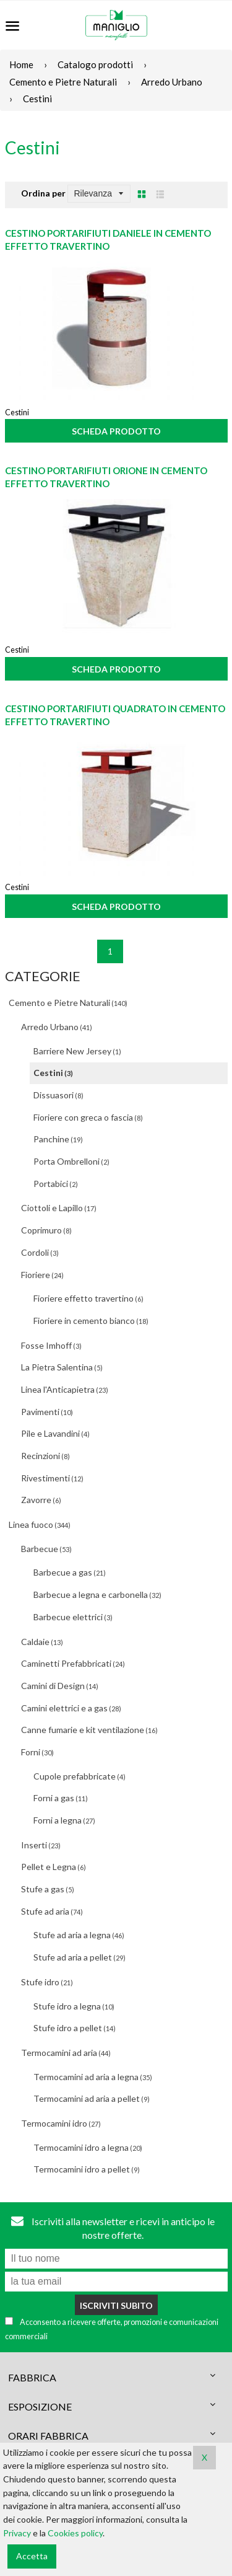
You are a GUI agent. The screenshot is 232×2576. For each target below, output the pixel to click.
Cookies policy (75, 2533)
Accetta (32, 2556)
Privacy (17, 2533)
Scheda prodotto (116, 431)
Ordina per (43, 193)
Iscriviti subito (116, 2305)
